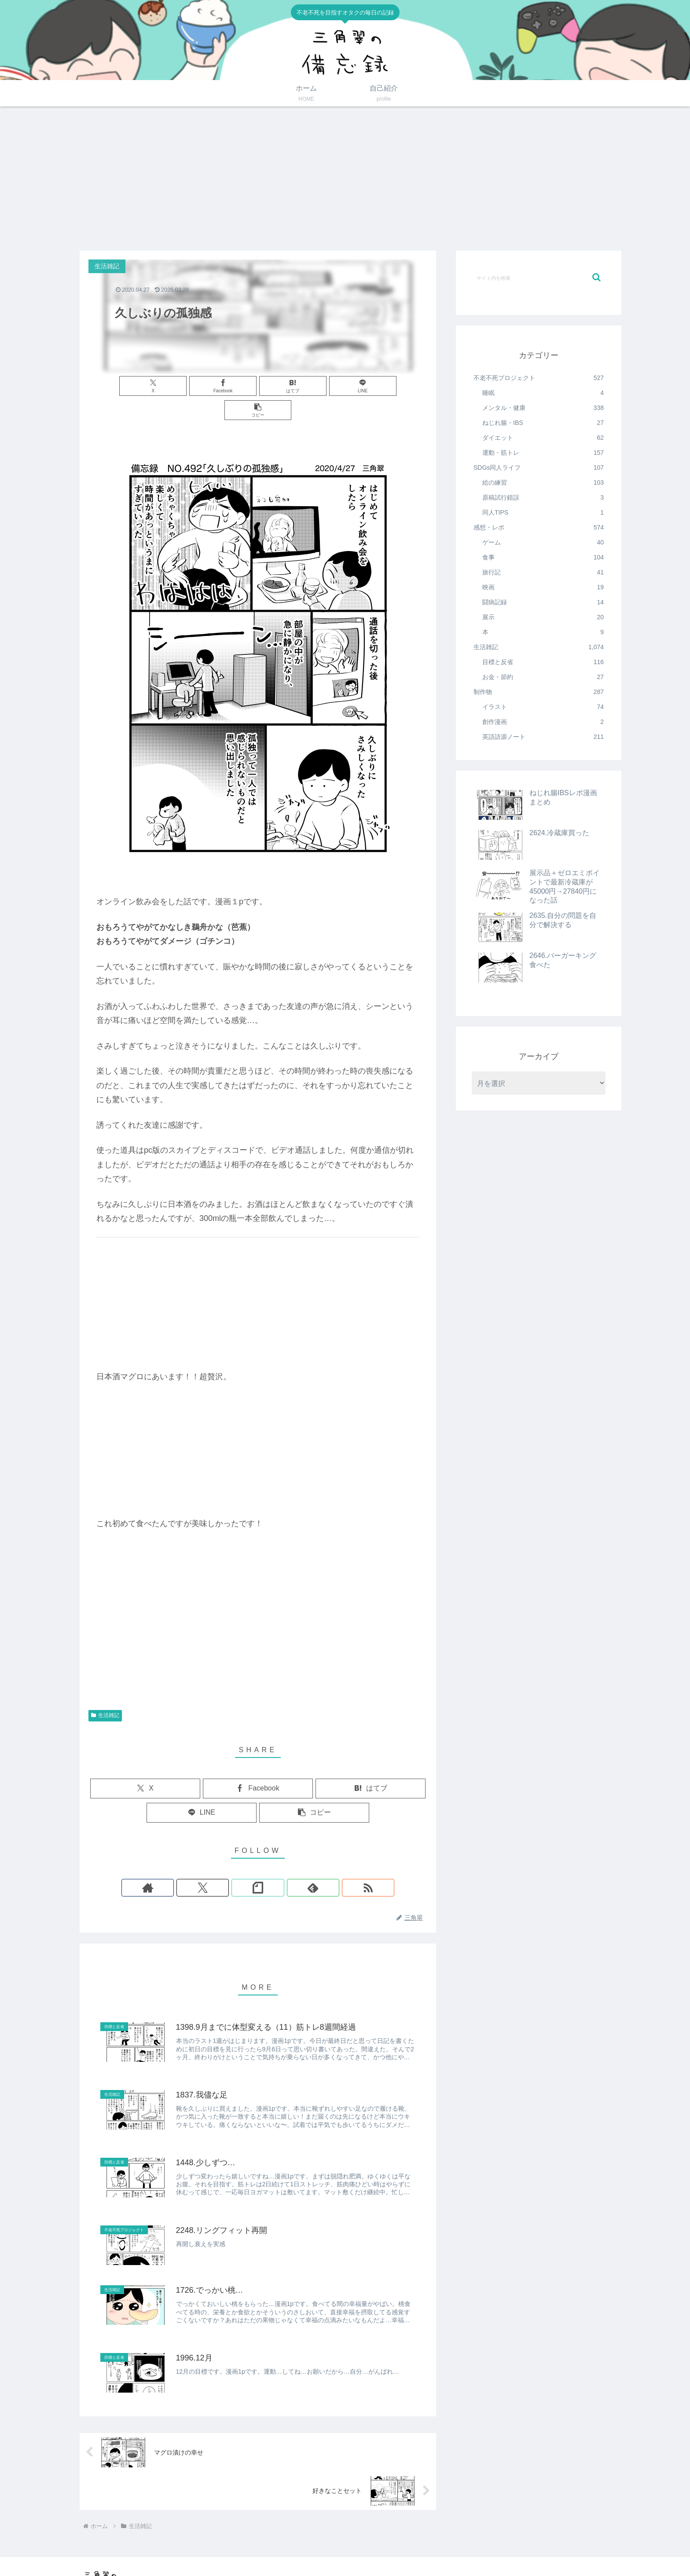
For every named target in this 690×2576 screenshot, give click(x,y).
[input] (539, 278)
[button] (372, 386)
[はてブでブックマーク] (258, 386)
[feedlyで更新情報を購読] (278, 1863)
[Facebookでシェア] (201, 386)
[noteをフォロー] (258, 1863)
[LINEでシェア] (315, 386)
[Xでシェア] (144, 386)
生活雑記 (105, 1691)
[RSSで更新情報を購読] (298, 1863)
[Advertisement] (345, 178)
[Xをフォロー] (237, 1863)
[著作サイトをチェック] (217, 1863)
